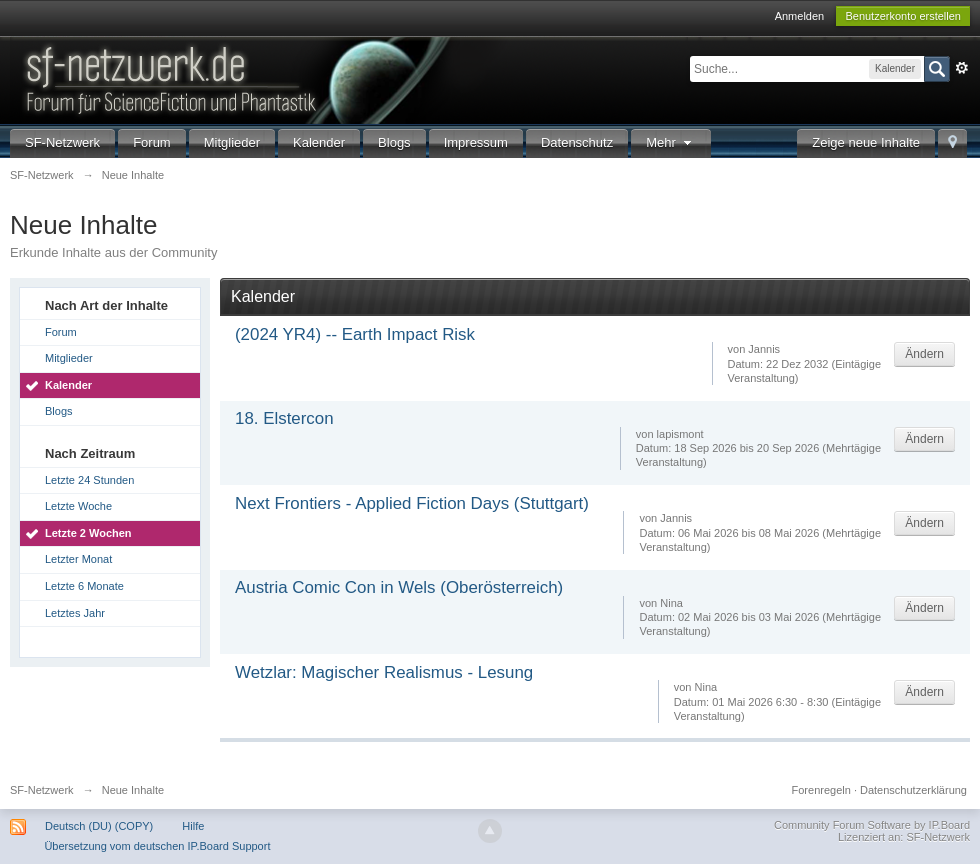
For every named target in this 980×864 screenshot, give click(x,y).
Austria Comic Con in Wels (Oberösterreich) (399, 587)
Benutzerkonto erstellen (903, 16)
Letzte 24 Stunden (89, 480)
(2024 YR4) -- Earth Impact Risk (355, 334)
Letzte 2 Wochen (88, 533)
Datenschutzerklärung (913, 790)
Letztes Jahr (75, 613)
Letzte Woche (78, 506)
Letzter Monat (78, 559)
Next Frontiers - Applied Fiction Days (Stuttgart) (412, 503)
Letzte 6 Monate (84, 586)
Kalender (319, 142)
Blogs (394, 142)
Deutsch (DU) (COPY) (99, 826)
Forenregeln (821, 790)
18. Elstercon (284, 418)
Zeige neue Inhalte (866, 142)
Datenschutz (577, 142)
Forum (152, 142)
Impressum (476, 142)
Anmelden (800, 16)
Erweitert (962, 68)
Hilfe (193, 826)
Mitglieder (232, 142)
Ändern (924, 354)
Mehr (671, 142)
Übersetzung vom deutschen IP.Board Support (157, 846)
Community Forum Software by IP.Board (872, 825)
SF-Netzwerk (62, 142)
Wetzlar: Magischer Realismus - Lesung (384, 672)
